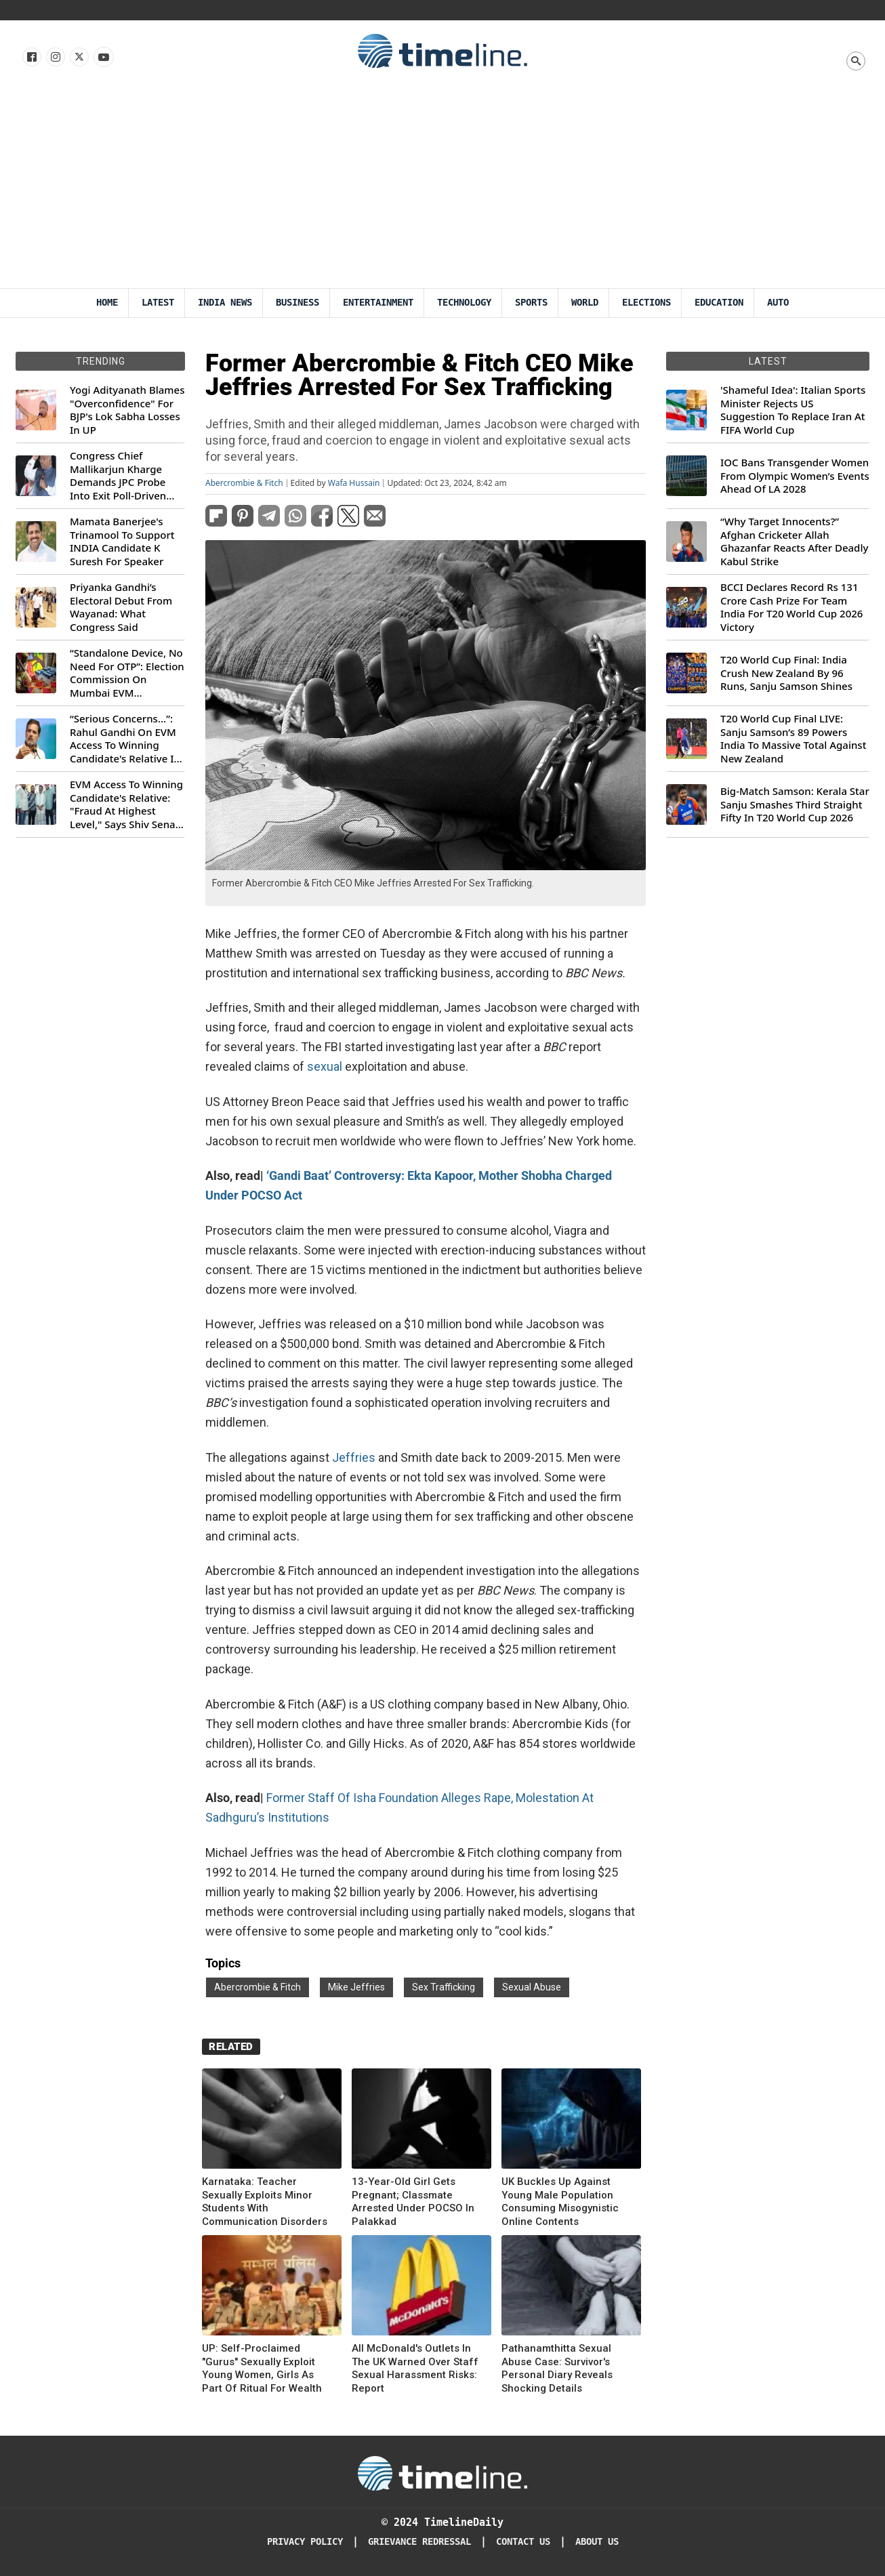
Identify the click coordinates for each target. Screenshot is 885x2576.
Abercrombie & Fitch (244, 483)
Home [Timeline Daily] (107, 302)
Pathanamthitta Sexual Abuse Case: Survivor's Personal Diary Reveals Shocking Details (557, 2368)
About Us (597, 2542)
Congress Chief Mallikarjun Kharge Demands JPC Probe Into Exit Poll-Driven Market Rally (118, 475)
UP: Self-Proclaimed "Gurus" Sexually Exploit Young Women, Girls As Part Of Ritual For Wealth (262, 2368)
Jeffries (355, 1457)
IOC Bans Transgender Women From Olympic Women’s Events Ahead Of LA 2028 (794, 475)
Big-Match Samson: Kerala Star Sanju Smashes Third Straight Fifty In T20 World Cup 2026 (794, 804)
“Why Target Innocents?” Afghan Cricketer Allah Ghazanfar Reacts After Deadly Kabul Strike (794, 541)
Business (297, 302)
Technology (464, 302)
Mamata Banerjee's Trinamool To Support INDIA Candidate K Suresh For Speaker (122, 541)
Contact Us (523, 2542)
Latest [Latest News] (158, 302)
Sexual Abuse (531, 1987)
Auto (778, 302)
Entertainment (378, 302)
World (584, 302)
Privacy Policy (305, 2542)
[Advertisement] (442, 186)
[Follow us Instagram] (54, 58)
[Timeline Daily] (442, 2472)
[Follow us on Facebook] (30, 58)
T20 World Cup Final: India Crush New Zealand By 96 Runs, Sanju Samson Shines (786, 673)
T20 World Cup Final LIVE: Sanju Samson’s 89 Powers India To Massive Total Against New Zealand (793, 738)
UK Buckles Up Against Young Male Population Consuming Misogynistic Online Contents (560, 2201)
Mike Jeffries (356, 1987)
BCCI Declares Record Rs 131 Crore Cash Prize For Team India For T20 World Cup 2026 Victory (791, 607)
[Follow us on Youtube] (102, 58)
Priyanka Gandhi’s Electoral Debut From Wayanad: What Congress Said (121, 607)
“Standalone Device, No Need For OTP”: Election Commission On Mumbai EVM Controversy (127, 673)
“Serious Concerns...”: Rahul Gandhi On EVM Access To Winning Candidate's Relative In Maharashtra (125, 738)
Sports (531, 302)
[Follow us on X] (78, 58)
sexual (324, 1066)
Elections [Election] (646, 302)
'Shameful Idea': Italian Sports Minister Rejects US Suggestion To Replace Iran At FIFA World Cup (792, 410)
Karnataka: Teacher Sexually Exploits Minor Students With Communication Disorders (264, 2201)
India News (225, 302)
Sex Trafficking (443, 1987)
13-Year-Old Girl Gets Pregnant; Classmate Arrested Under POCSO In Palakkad (413, 2201)
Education (719, 302)
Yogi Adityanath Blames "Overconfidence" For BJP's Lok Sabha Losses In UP (127, 410)
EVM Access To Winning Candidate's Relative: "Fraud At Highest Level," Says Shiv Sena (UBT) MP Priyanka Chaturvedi (126, 804)
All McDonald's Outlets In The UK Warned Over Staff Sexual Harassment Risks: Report (415, 2368)
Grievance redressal (419, 2542)
